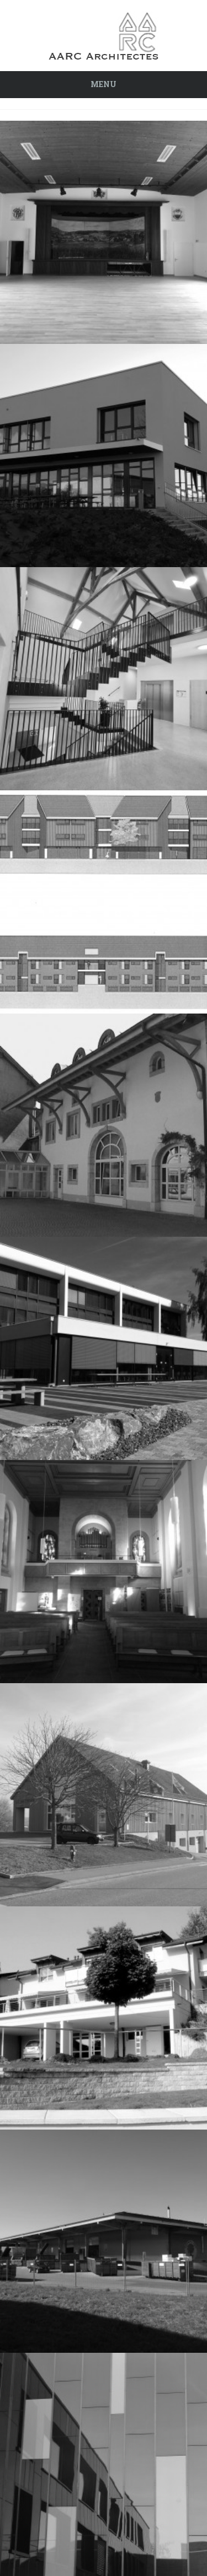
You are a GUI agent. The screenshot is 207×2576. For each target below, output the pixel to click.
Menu (103, 84)
